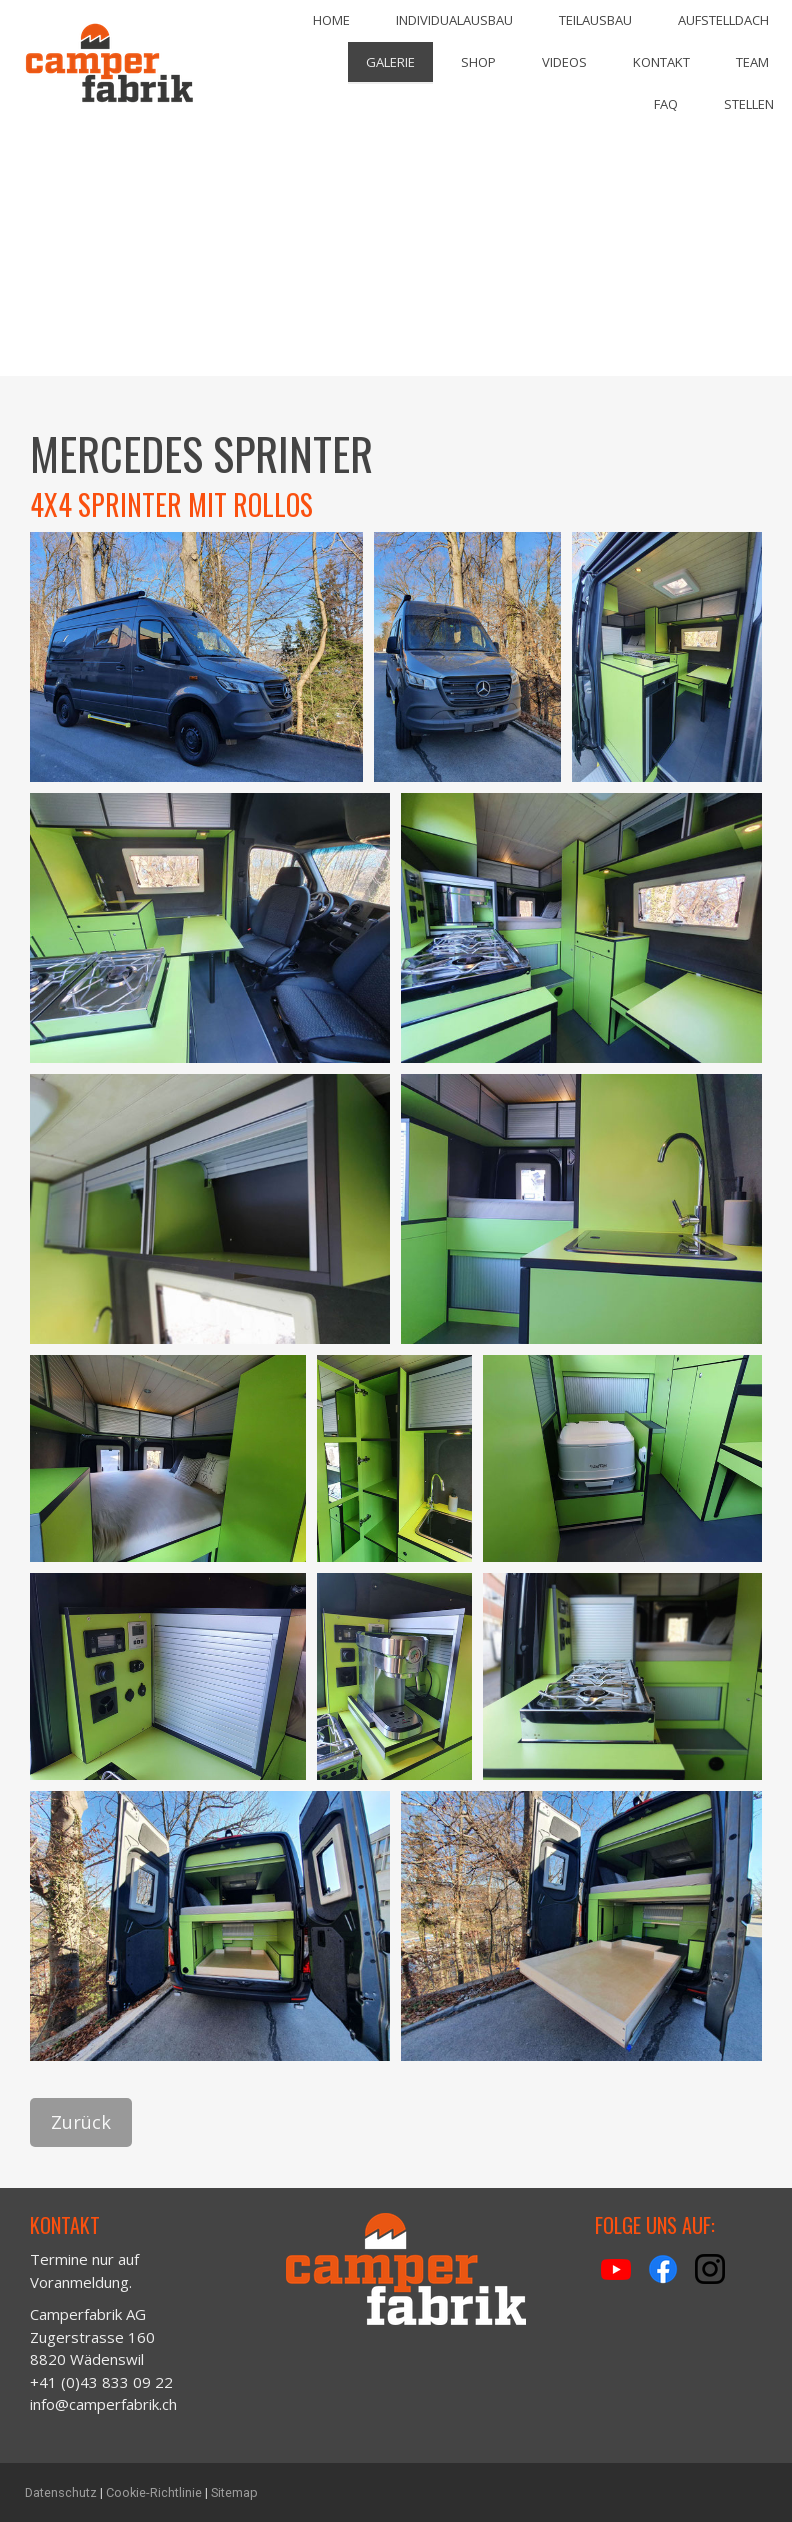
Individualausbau (454, 20)
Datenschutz (61, 2492)
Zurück (81, 2122)
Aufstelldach (723, 20)
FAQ (666, 104)
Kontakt (661, 62)
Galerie (390, 62)
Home (331, 20)
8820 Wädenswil (89, 2359)
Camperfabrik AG (88, 2314)
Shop (478, 62)
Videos (564, 62)
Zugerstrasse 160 (92, 2337)
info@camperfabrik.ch (103, 2404)
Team (752, 62)
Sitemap (234, 2492)
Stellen (749, 104)
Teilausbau (595, 20)
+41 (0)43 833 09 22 (101, 2382)
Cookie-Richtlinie (154, 2492)
